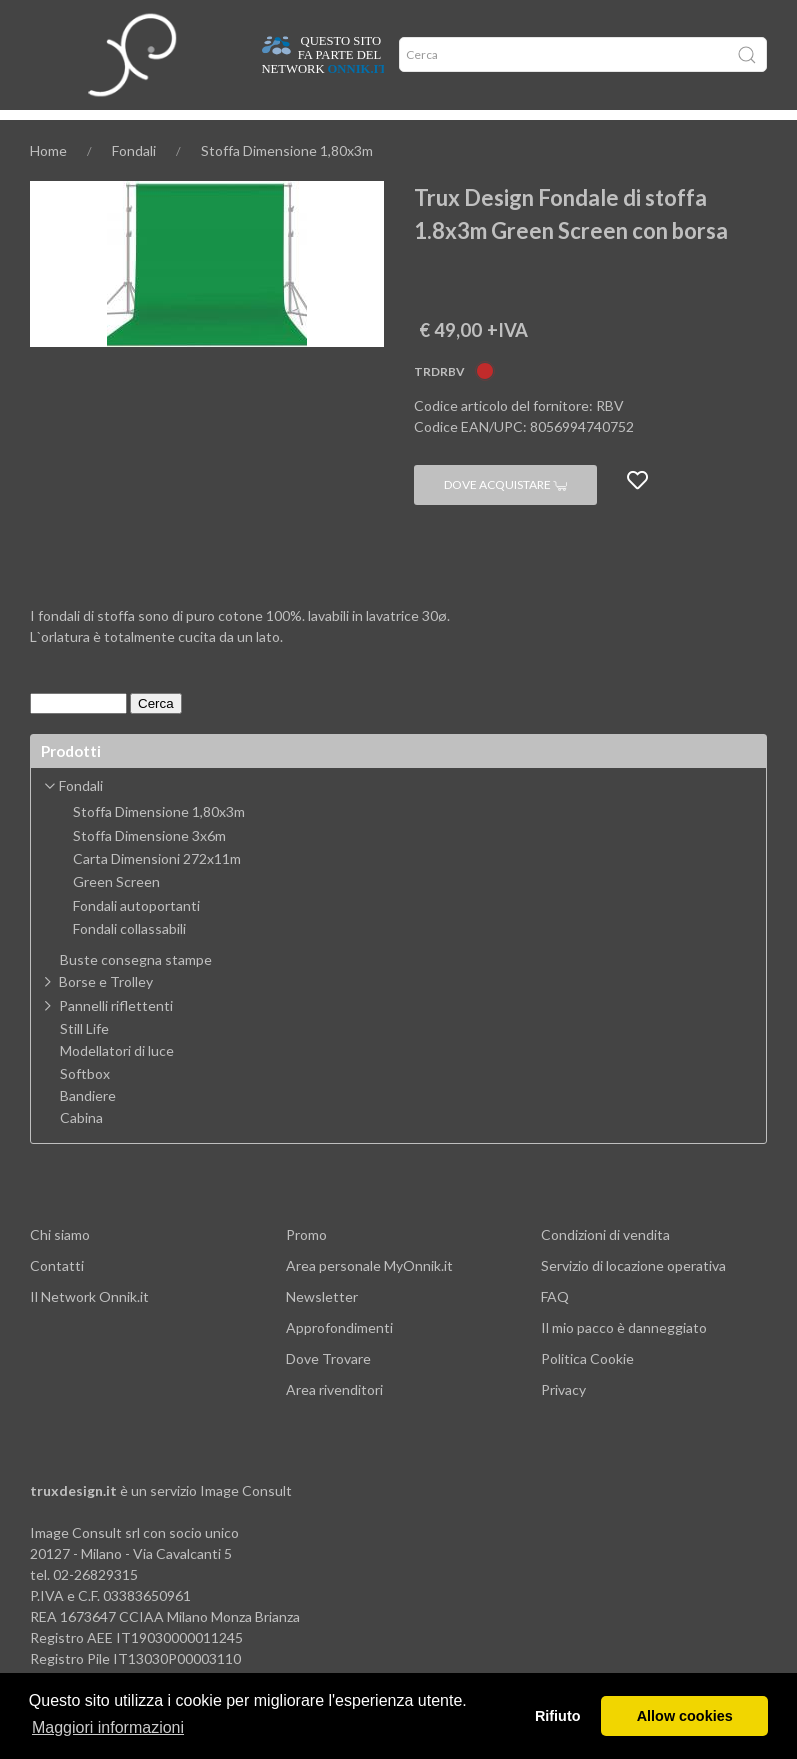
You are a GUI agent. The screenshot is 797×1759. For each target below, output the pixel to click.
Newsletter (322, 1326)
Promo (306, 1264)
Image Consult (246, 1520)
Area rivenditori (334, 1419)
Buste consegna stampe (136, 990)
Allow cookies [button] (685, 1716)
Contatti (57, 1295)
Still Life (84, 1059)
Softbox (85, 1104)
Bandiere (88, 1126)
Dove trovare (106, 131)
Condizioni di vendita (605, 1264)
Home (48, 131)
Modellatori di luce (117, 1081)
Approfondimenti (197, 131)
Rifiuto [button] (558, 1716)
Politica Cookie (587, 1388)
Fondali (134, 180)
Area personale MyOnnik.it (369, 1295)
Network (325, 131)
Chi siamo (60, 1264)
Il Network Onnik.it (89, 1326)
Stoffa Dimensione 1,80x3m (287, 180)
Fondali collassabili (129, 959)
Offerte (272, 131)
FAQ (555, 1326)
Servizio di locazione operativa (633, 1295)
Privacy (563, 1419)
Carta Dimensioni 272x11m (157, 889)
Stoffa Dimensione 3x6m (149, 866)
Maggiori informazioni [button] (108, 1727)
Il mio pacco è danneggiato (624, 1357)
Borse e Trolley (106, 1011)
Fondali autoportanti (136, 936)
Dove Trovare (328, 1388)
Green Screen (116, 912)
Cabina (81, 1148)
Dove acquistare (505, 514)
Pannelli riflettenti (116, 1035)
